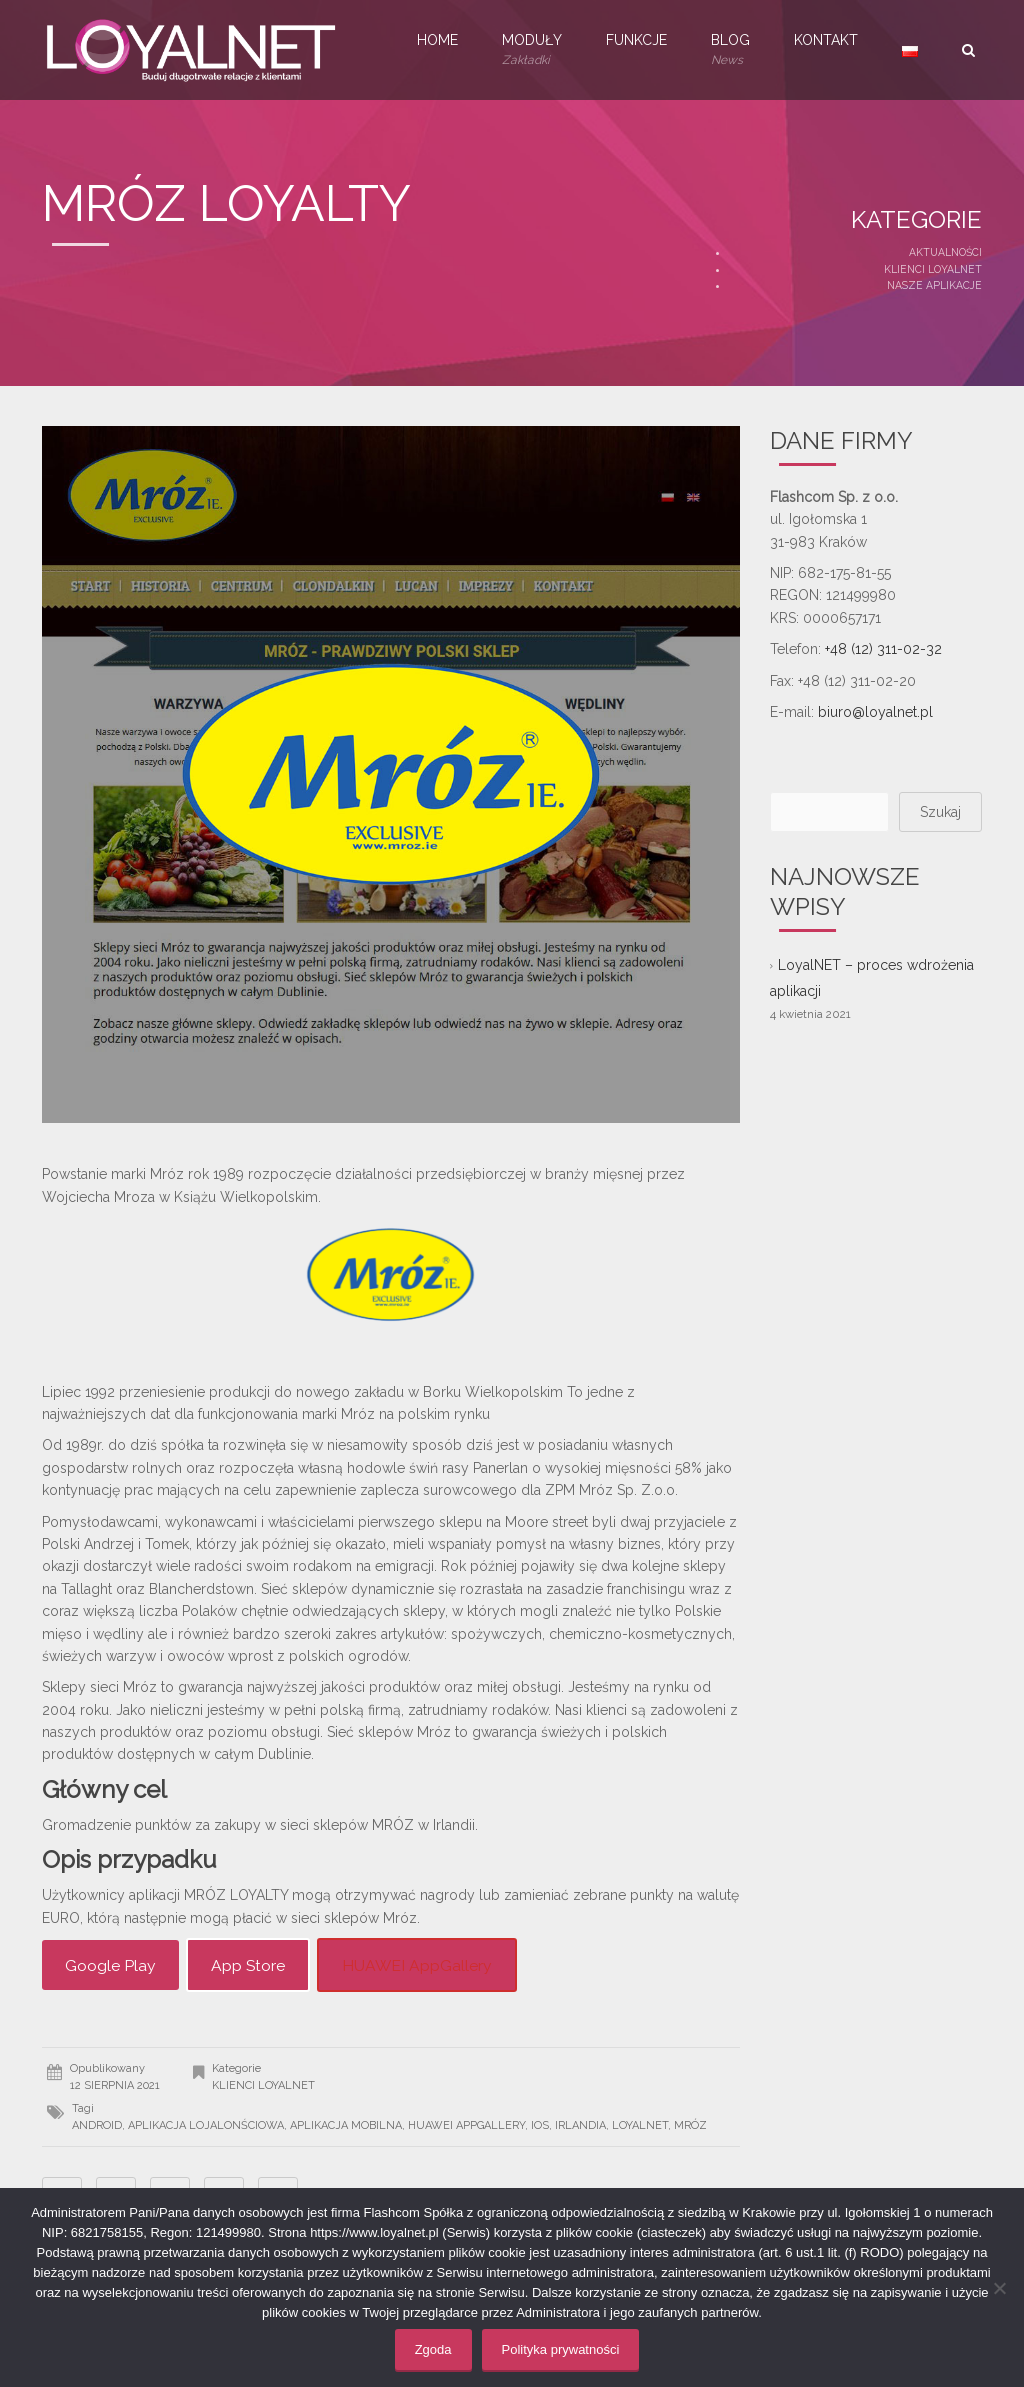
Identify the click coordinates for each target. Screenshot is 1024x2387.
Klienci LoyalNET (933, 269)
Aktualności (945, 252)
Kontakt (826, 40)
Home (437, 40)
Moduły (532, 51)
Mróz (690, 2125)
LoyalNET (640, 2125)
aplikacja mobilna (346, 2125)
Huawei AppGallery (466, 2125)
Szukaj (940, 812)
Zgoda (433, 2349)
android (97, 2125)
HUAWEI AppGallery (417, 1965)
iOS (540, 2125)
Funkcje (636, 40)
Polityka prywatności (561, 2349)
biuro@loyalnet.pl (875, 712)
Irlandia (580, 2125)
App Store (248, 1965)
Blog (730, 51)
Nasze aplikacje (934, 285)
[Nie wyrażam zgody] (999, 2288)
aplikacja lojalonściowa (206, 2125)
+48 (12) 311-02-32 (883, 649)
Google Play (110, 1965)
